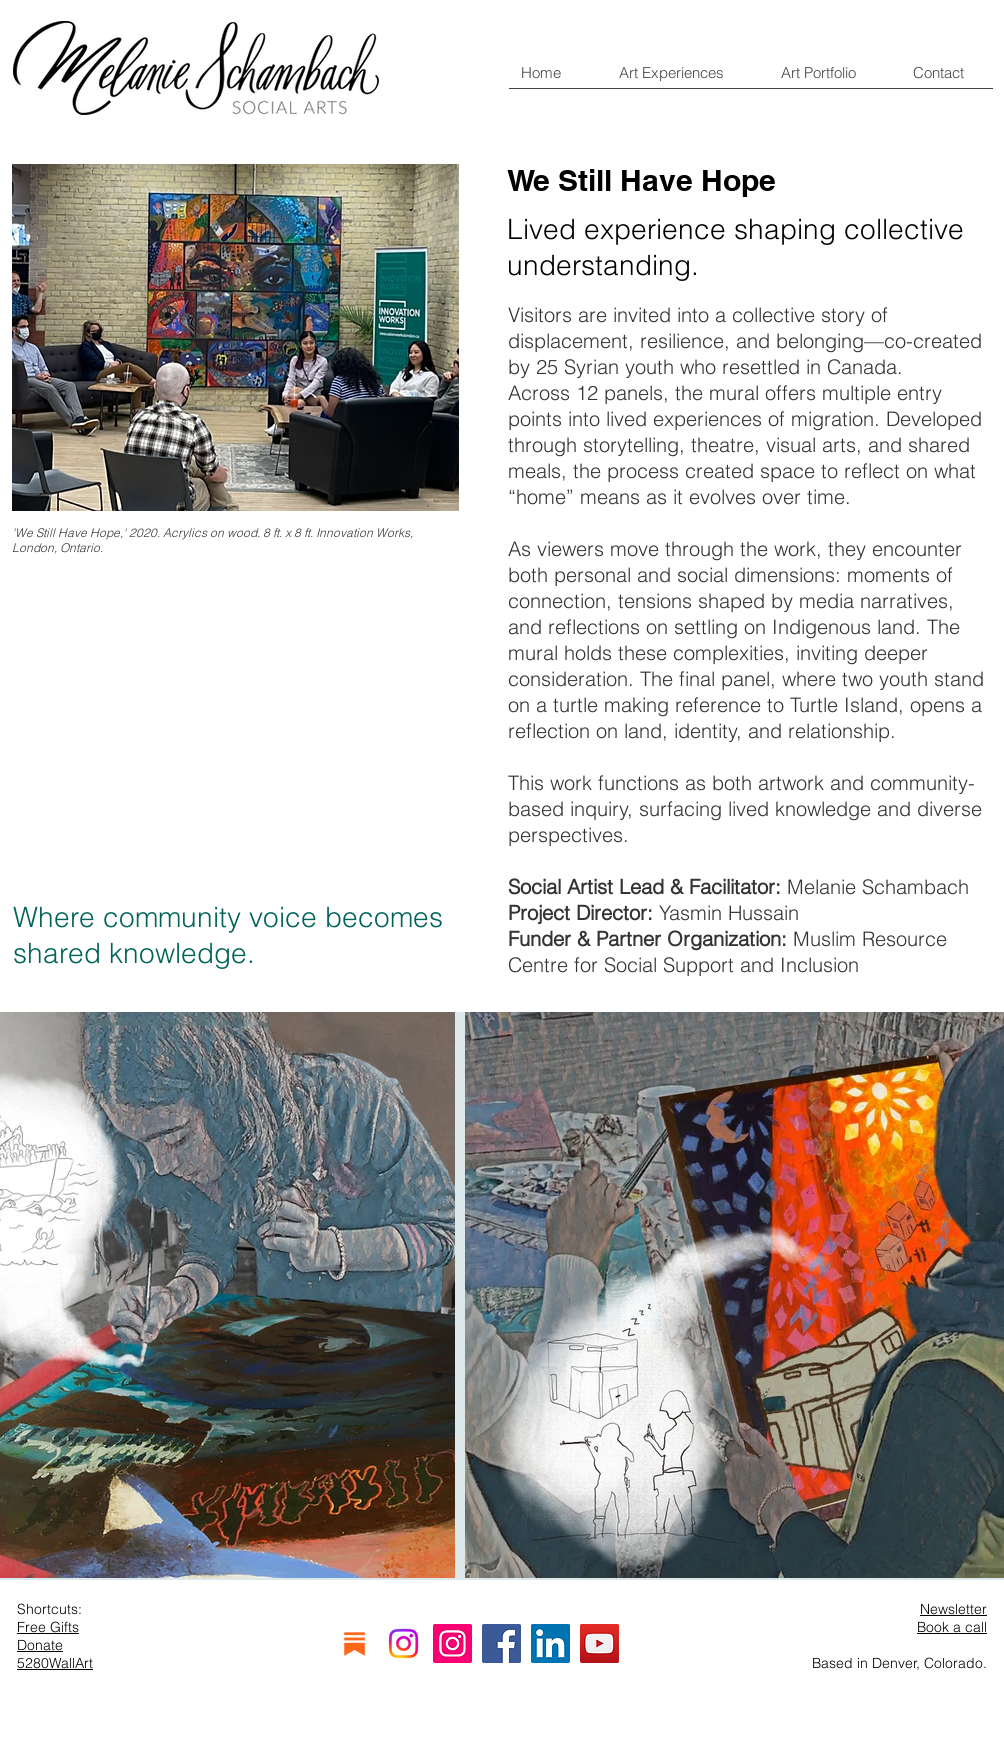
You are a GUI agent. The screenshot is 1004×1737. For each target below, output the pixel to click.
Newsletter (953, 1609)
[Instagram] (403, 1643)
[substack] (354, 1643)
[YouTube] (599, 1643)
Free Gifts (48, 1627)
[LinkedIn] (550, 1643)
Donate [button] (40, 1645)
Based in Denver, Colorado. (899, 1663)
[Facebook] (501, 1643)
